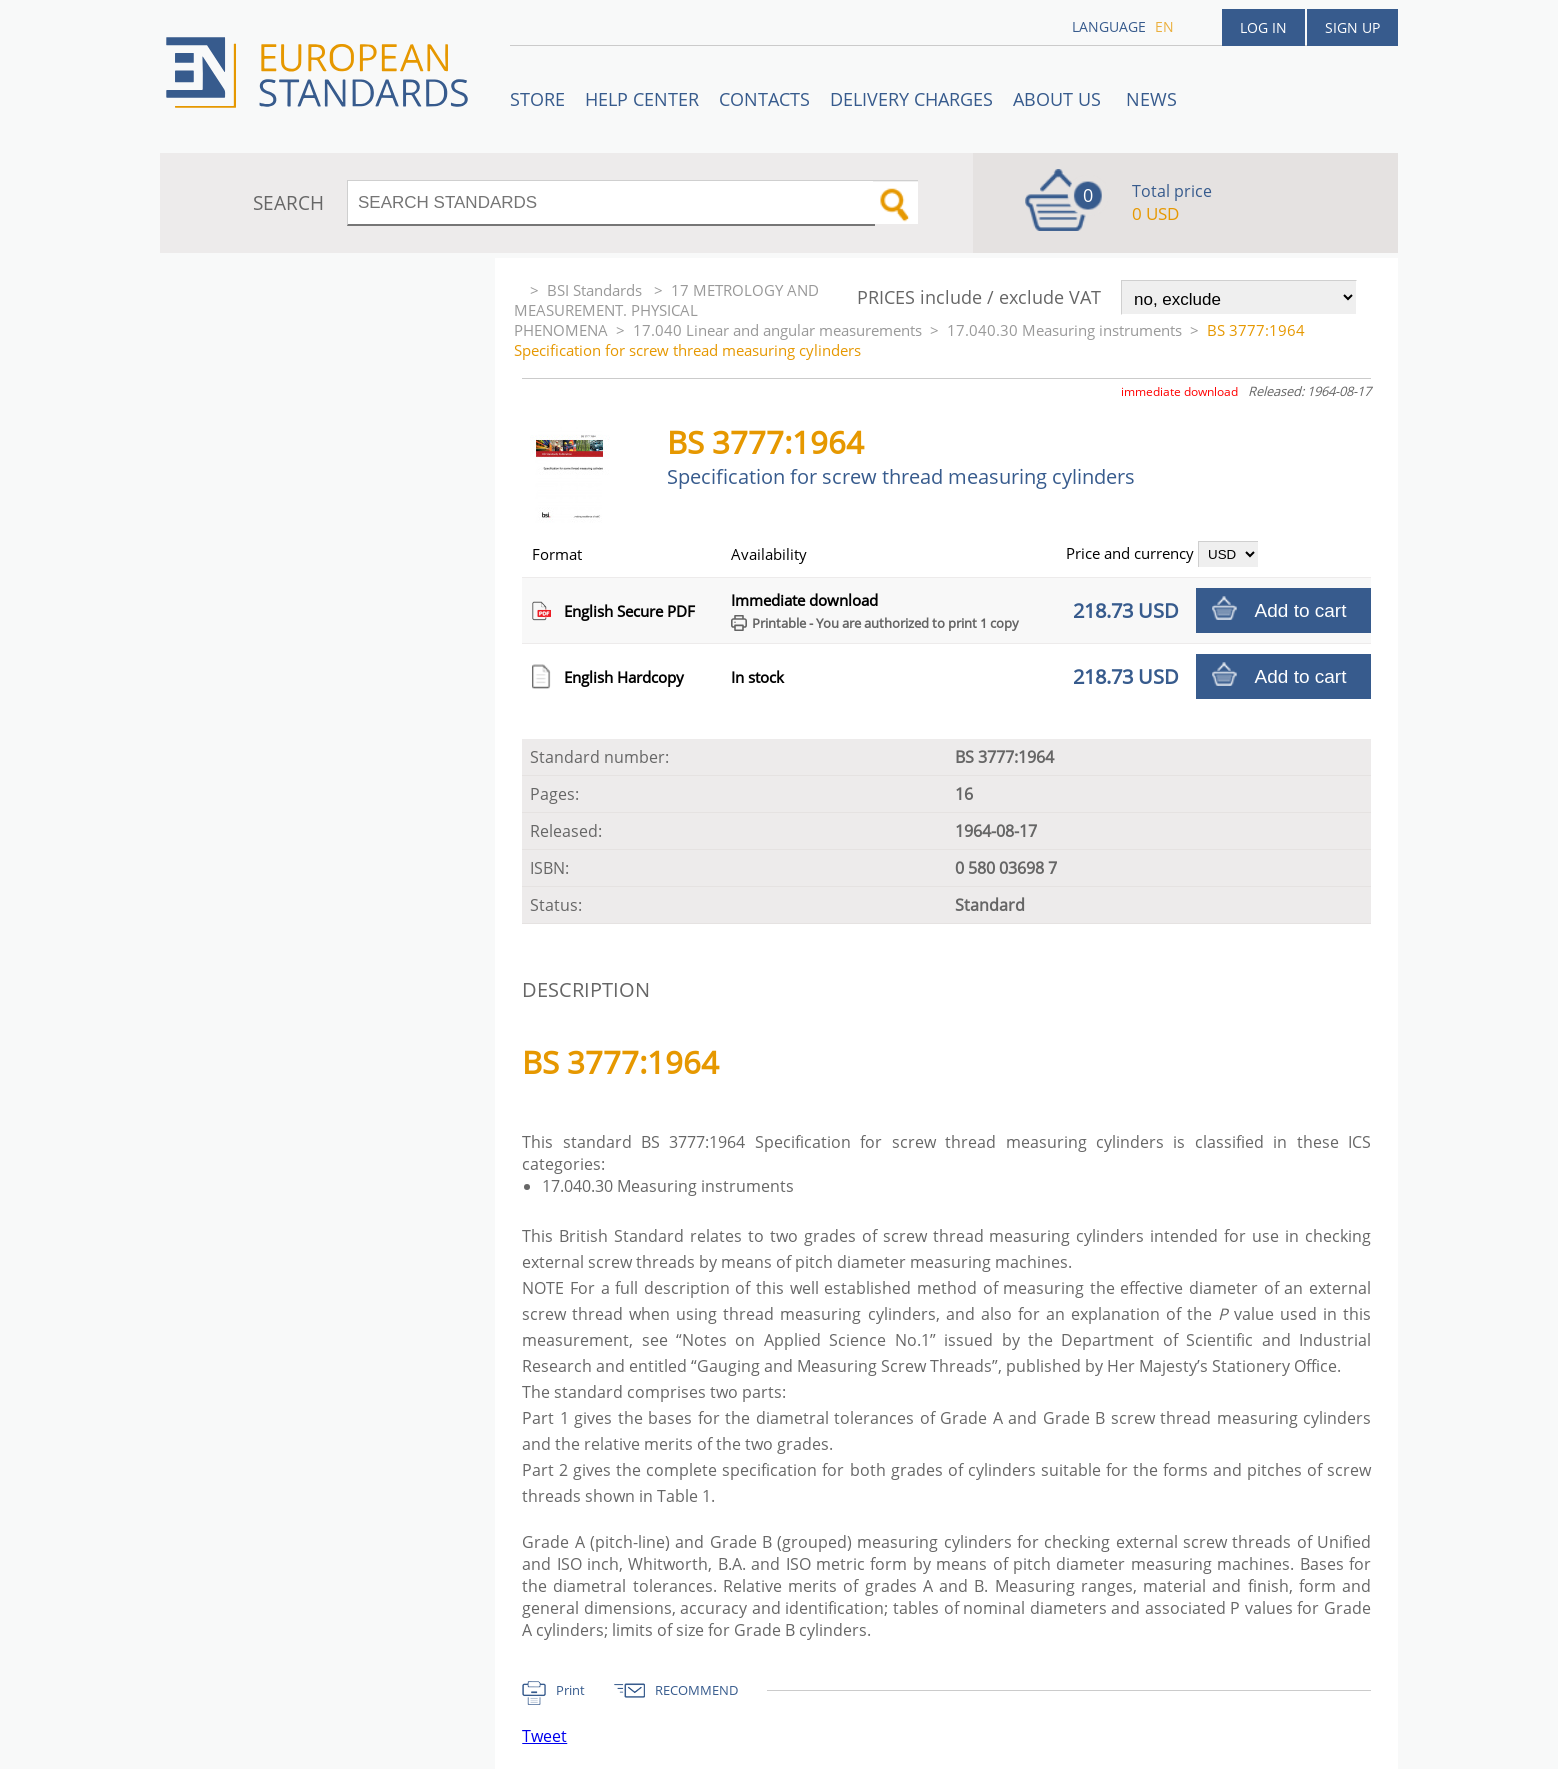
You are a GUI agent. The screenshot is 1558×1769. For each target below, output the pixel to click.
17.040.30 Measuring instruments (1064, 330)
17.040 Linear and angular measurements (777, 330)
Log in (1263, 27)
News (1151, 99)
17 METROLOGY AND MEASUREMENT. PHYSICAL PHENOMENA (666, 310)
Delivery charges (911, 99)
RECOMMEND (696, 1690)
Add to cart (1301, 610)
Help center (642, 99)
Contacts (764, 99)
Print (570, 1690)
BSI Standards (596, 290)
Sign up (1352, 27)
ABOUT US (1059, 99)
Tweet (544, 1736)
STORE (537, 99)
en (1164, 26)
